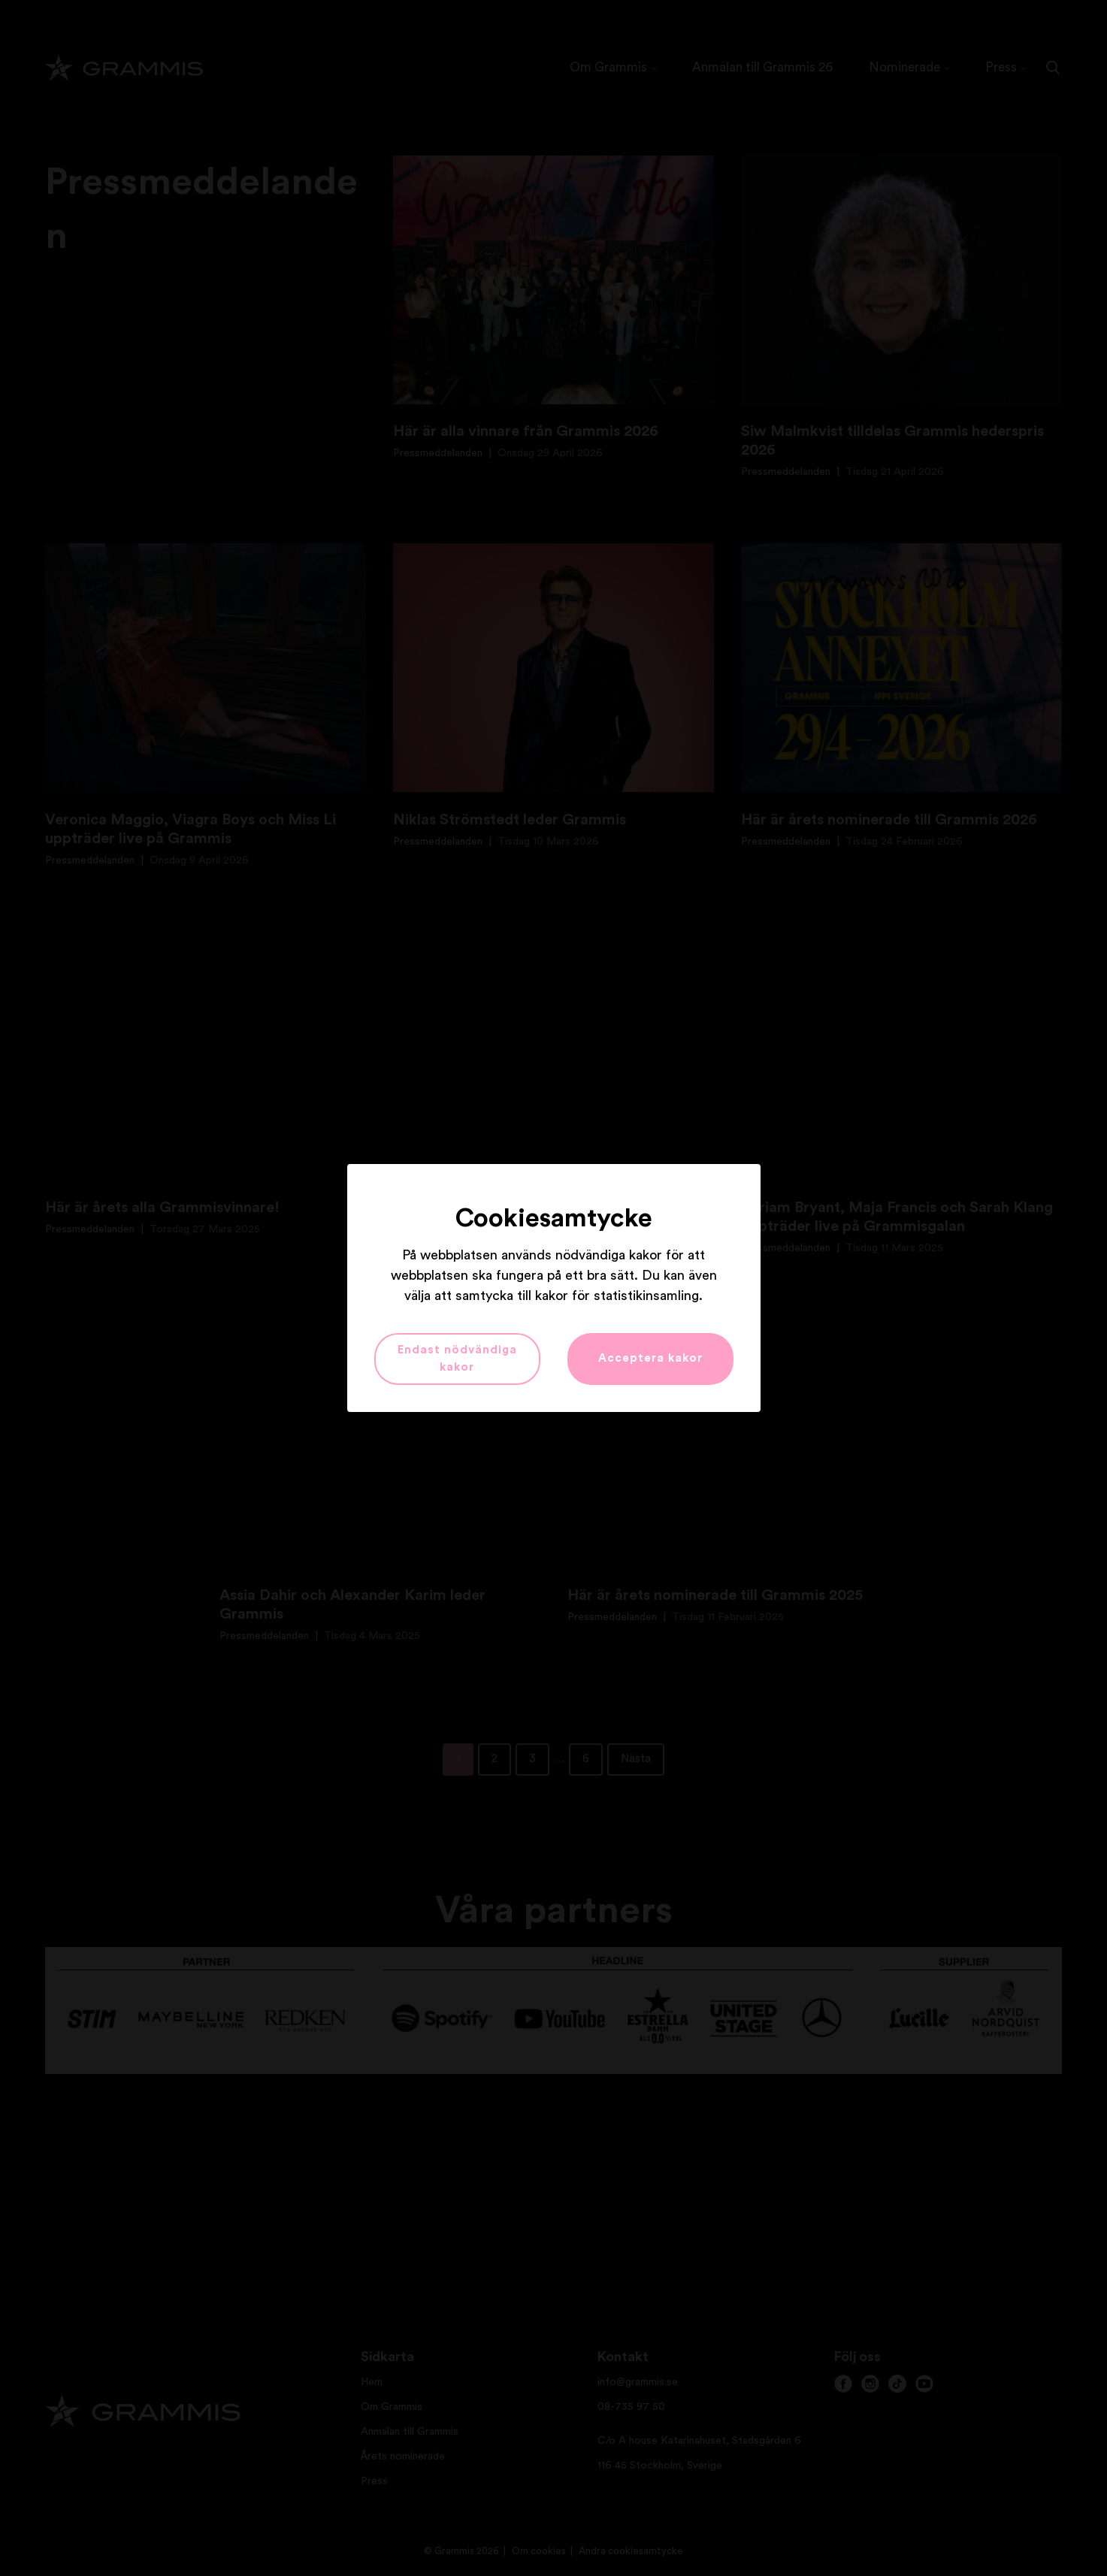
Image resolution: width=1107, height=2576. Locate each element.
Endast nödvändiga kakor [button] (457, 1358)
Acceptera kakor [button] (650, 1358)
